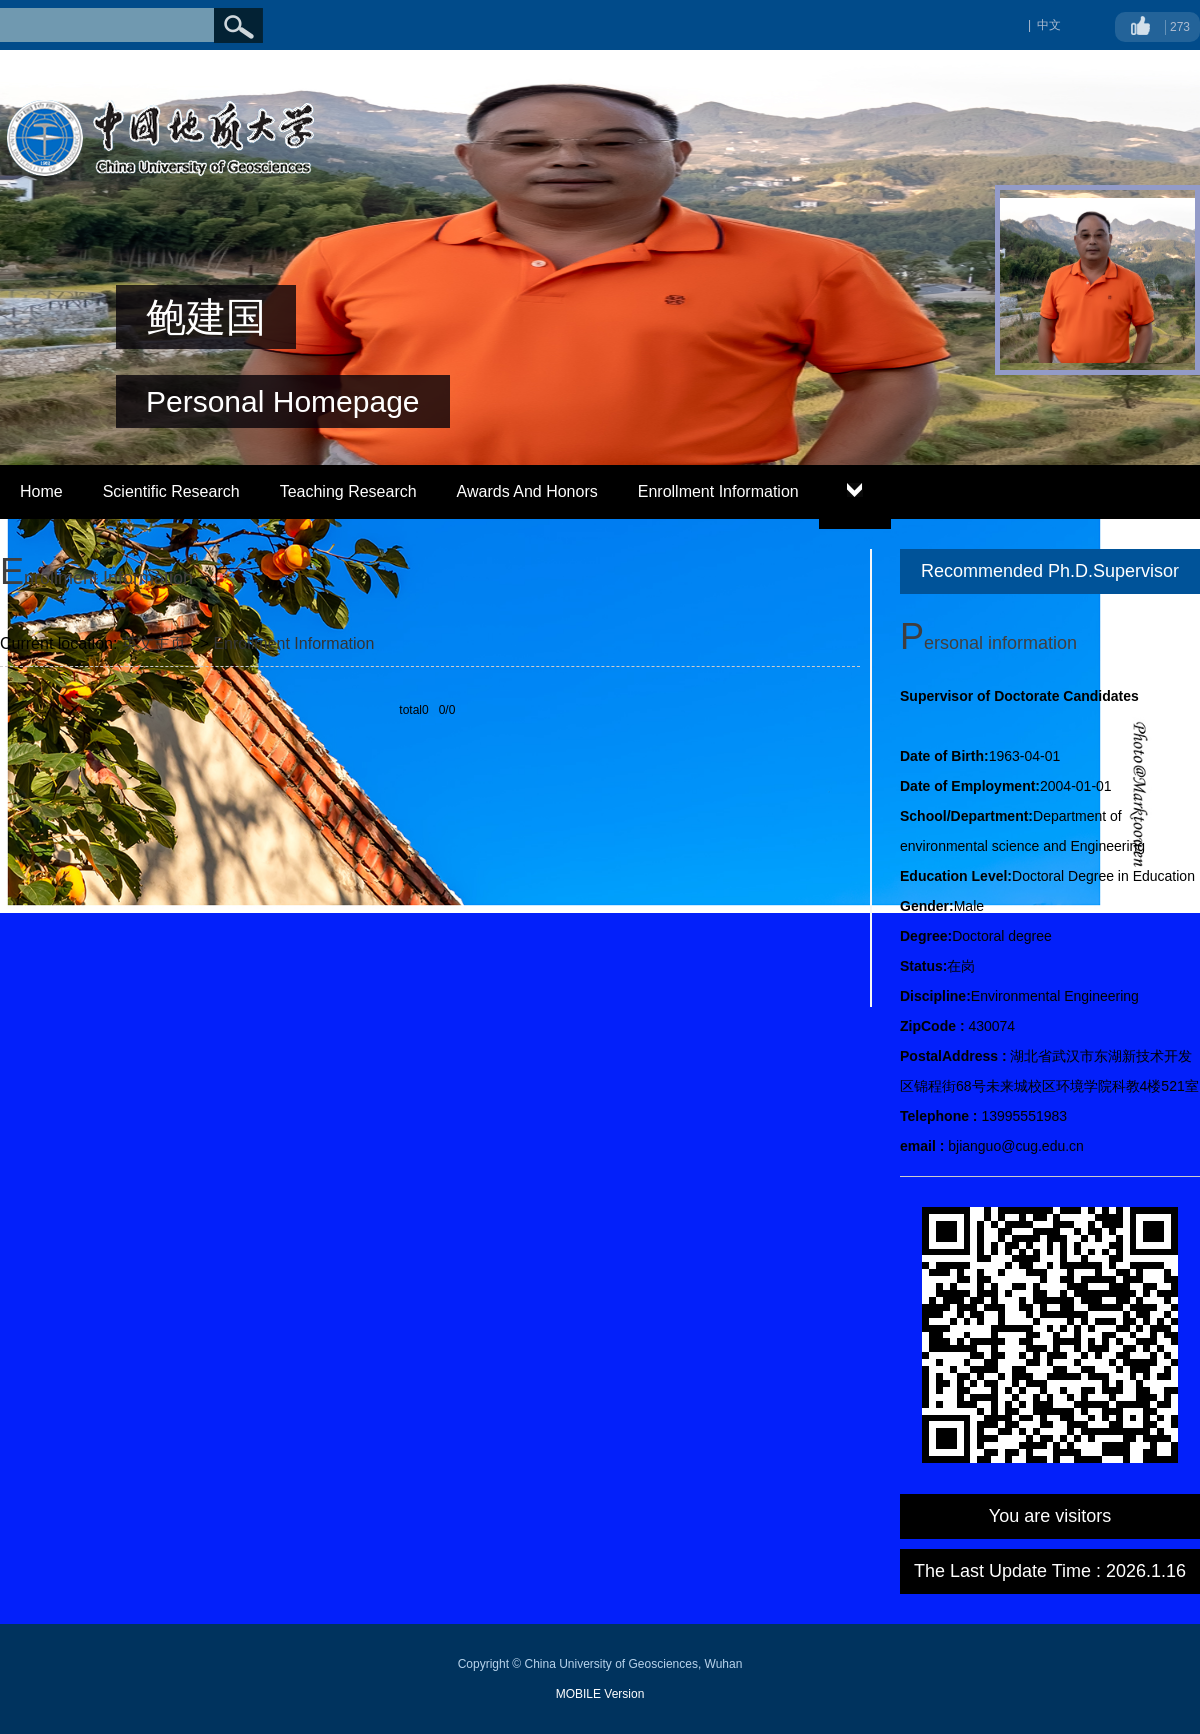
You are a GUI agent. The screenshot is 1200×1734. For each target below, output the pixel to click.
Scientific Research (171, 491)
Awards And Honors (527, 491)
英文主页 (154, 643)
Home (41, 491)
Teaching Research (348, 491)
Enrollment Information (718, 491)
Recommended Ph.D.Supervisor (1050, 571)
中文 (1049, 25)
